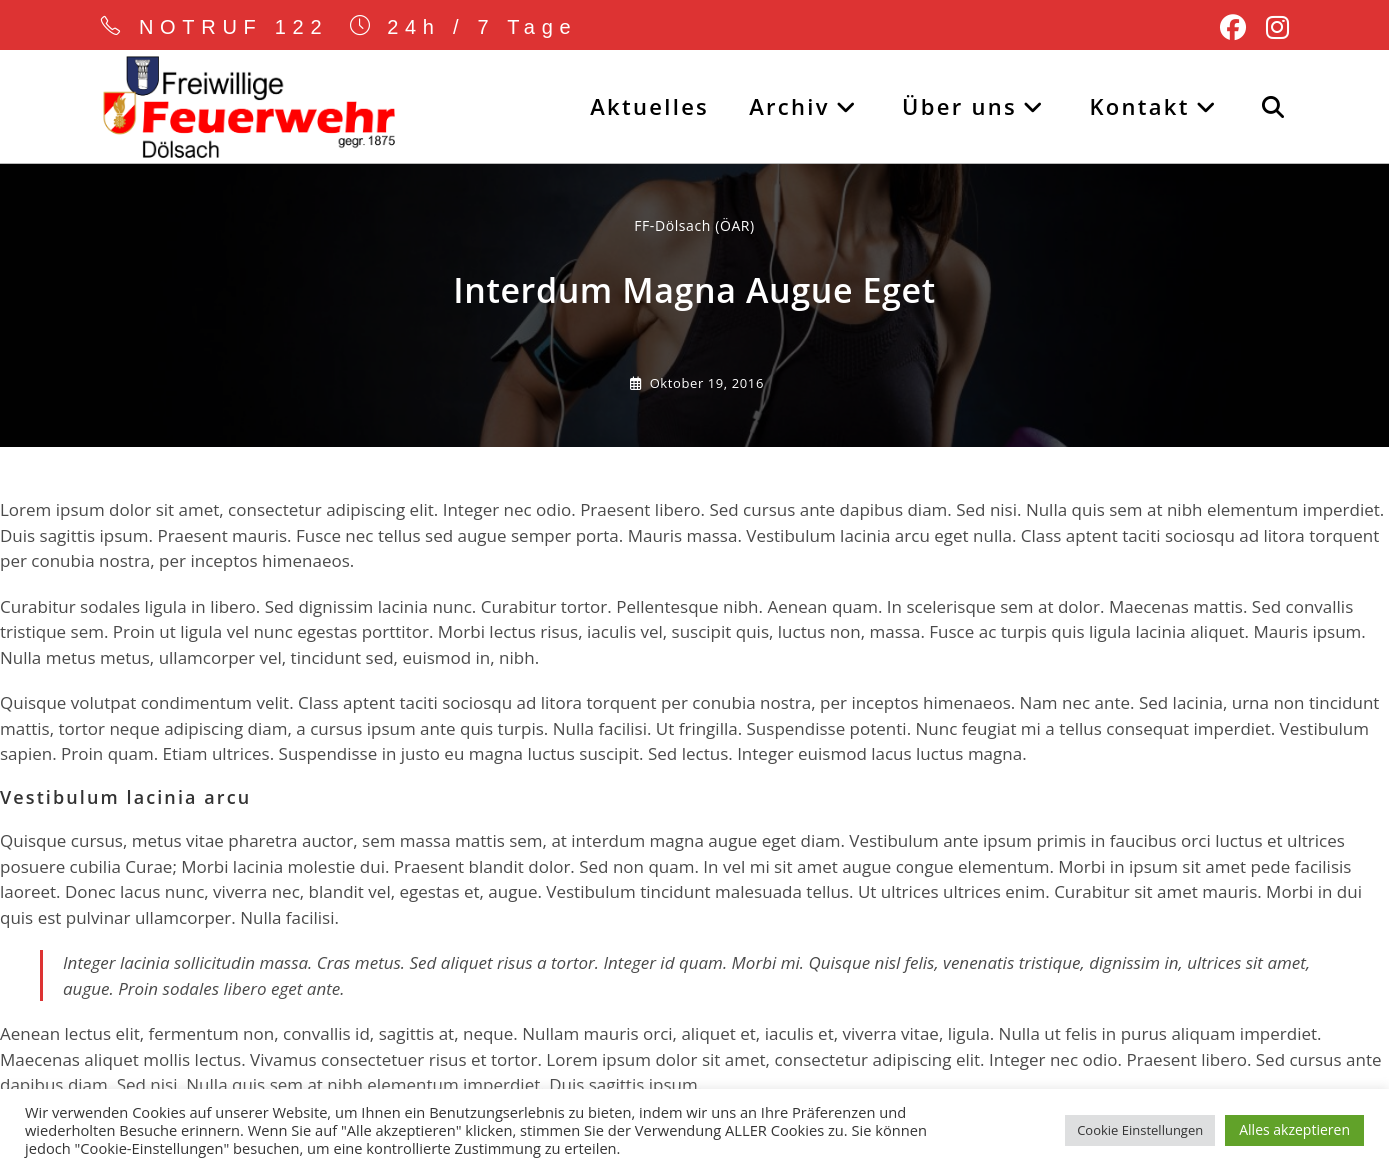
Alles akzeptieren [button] (1294, 1129)
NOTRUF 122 (234, 27)
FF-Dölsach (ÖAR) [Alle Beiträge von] (694, 225)
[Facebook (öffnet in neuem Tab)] (1233, 28)
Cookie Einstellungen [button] (1140, 1130)
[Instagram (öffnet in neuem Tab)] (1272, 28)
